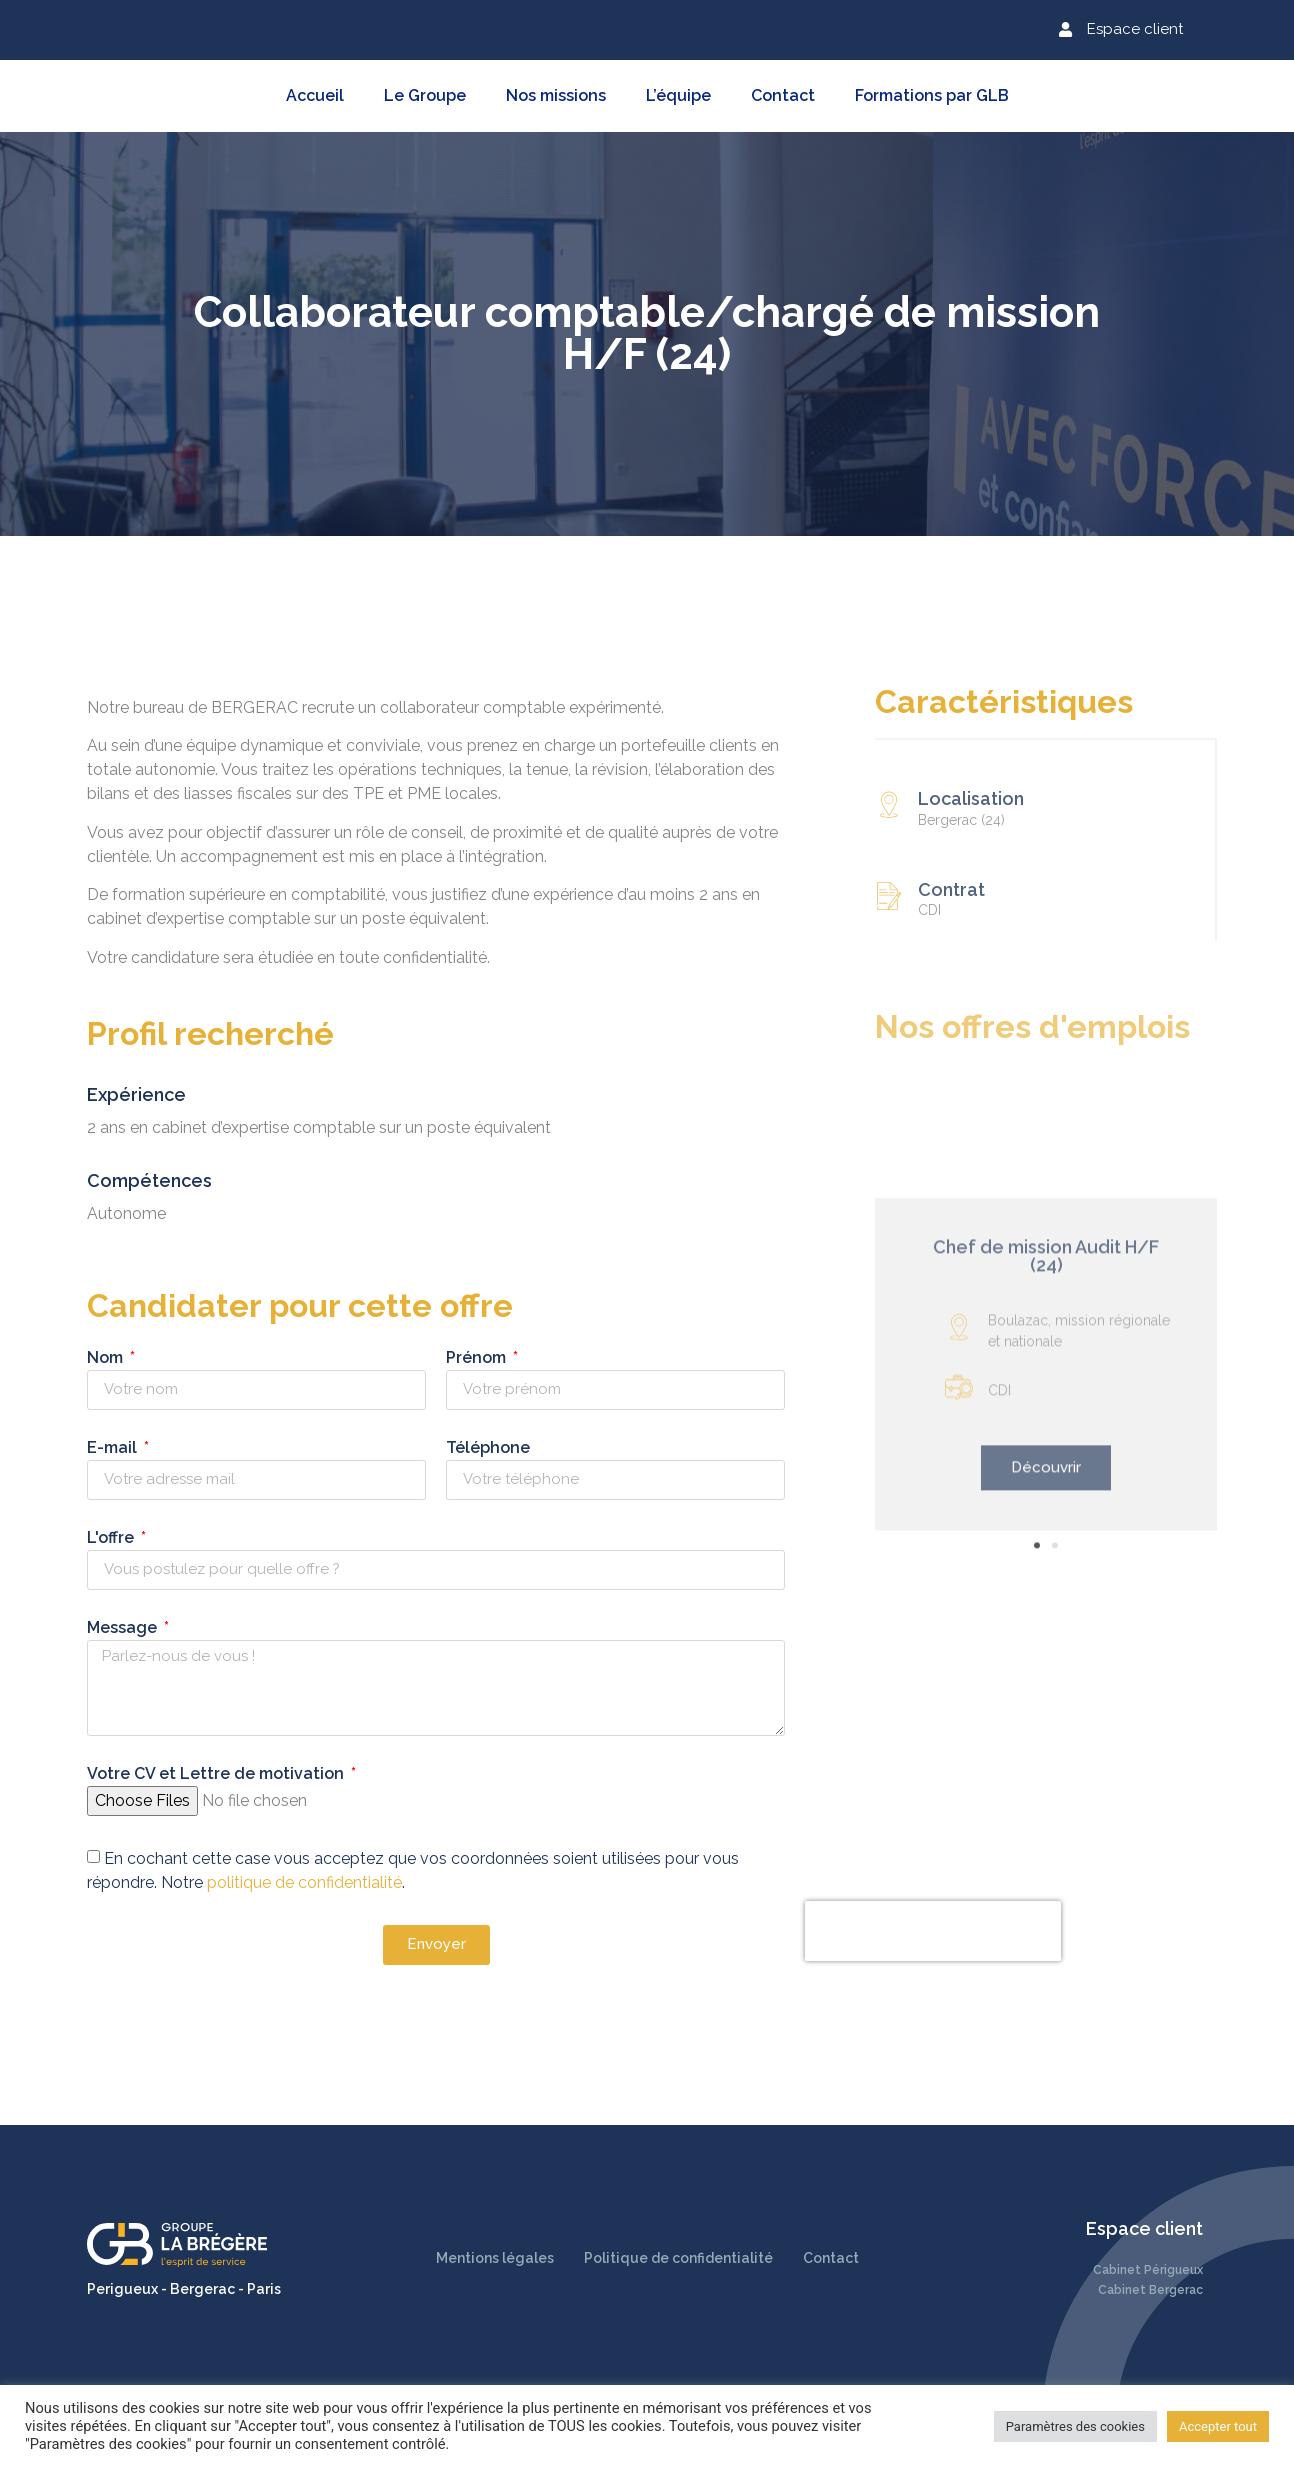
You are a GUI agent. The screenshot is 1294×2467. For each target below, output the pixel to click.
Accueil (315, 95)
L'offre (76, 1538)
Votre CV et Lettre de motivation (181, 1774)
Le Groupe (425, 95)
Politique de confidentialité (678, 2258)
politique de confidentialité (268, 1881)
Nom (71, 1358)
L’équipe (678, 95)
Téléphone (452, 1448)
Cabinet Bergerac (1150, 2290)
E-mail (78, 1448)
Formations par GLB (932, 95)
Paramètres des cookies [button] (1075, 2426)
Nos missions (556, 95)
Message (88, 1628)
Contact (783, 95)
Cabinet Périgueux (1148, 2270)
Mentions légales (495, 2258)
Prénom (442, 1358)
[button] (1121, 30)
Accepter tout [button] (1218, 2426)
